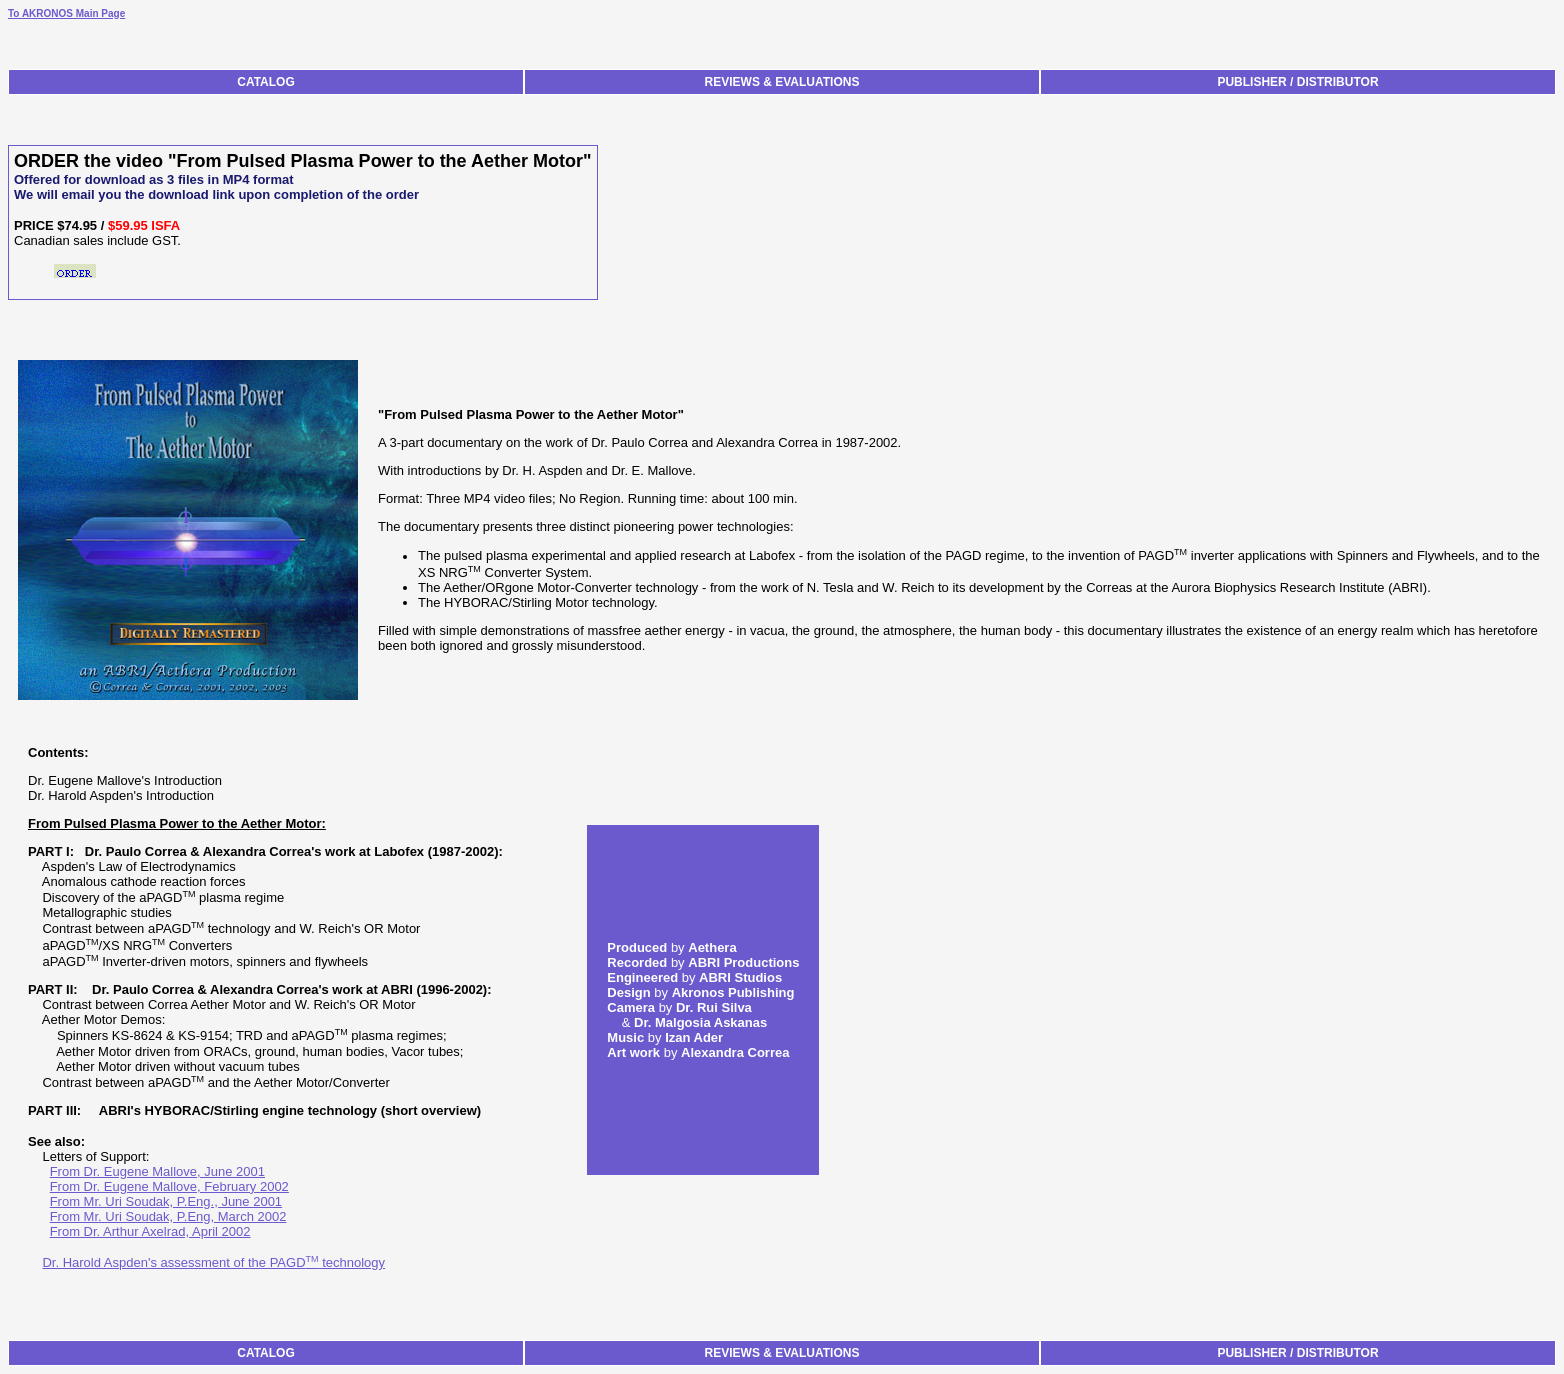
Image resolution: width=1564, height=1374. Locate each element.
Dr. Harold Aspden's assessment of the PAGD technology (213, 1262)
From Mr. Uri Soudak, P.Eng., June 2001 (166, 1201)
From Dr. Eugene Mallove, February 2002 (169, 1186)
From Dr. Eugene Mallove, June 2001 (157, 1171)
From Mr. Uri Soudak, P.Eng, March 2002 (168, 1216)
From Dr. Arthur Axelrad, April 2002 (150, 1231)
